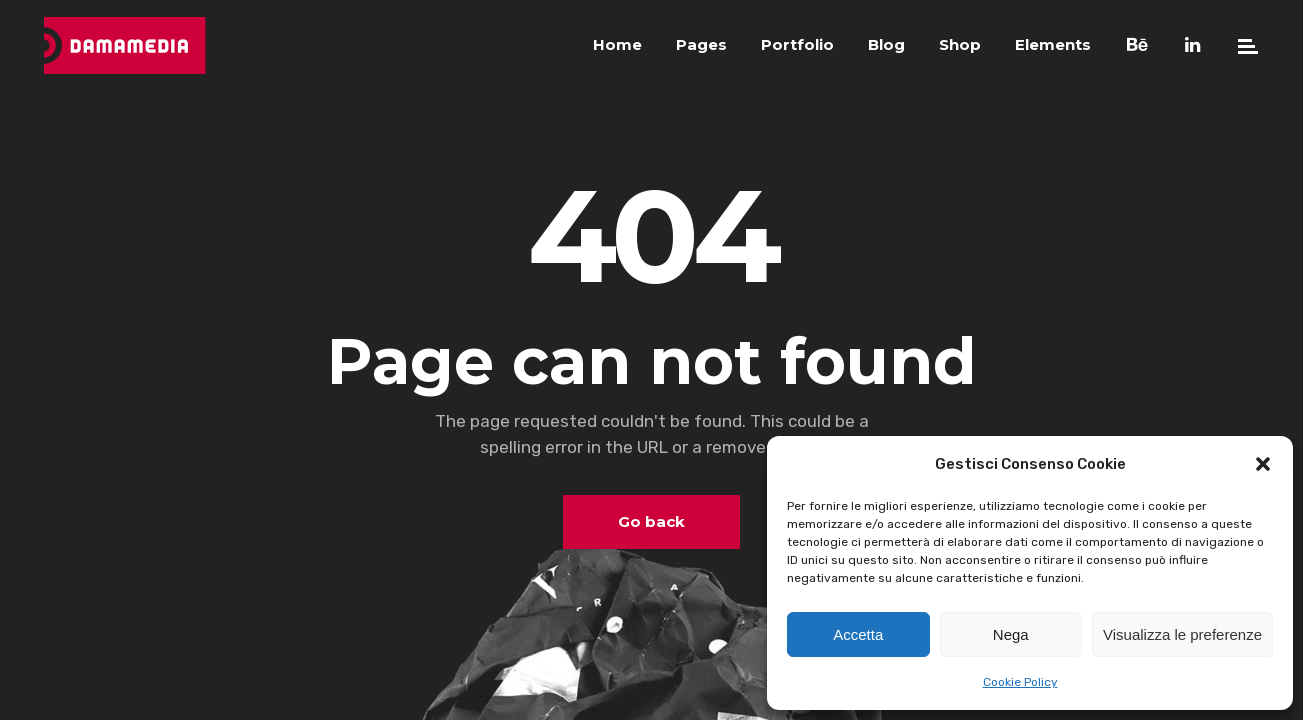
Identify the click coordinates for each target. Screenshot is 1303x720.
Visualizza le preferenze (1182, 634)
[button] (1263, 464)
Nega (1011, 634)
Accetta (858, 634)
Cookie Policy (1020, 682)
